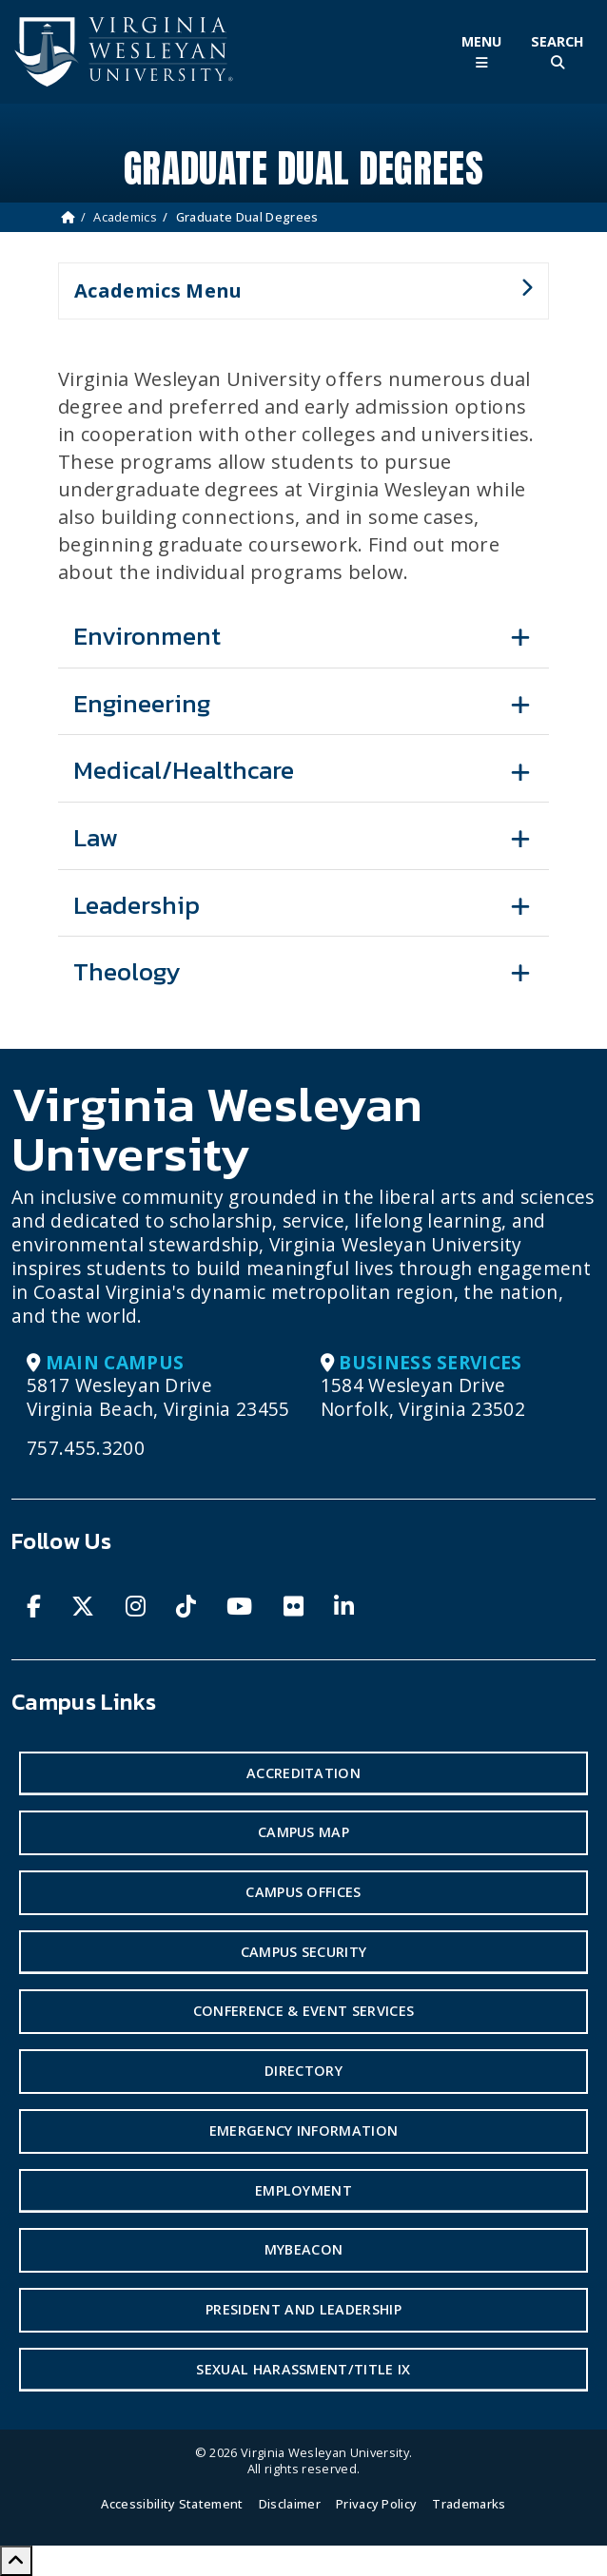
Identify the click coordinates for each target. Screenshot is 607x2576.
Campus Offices (303, 1892)
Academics (125, 216)
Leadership (136, 904)
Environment (147, 635)
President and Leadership (303, 2309)
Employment (303, 2190)
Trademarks (468, 2503)
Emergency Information (304, 2130)
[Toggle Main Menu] (481, 52)
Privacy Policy (376, 2503)
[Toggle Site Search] (557, 52)
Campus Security (304, 1952)
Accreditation (303, 1773)
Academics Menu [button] (295, 299)
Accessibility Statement (172, 2503)
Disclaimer (290, 2503)
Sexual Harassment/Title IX (303, 2369)
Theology (127, 971)
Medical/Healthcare (183, 769)
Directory (303, 2071)
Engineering (141, 703)
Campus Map (303, 1832)
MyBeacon (303, 2249)
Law (95, 837)
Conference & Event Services (304, 2011)
